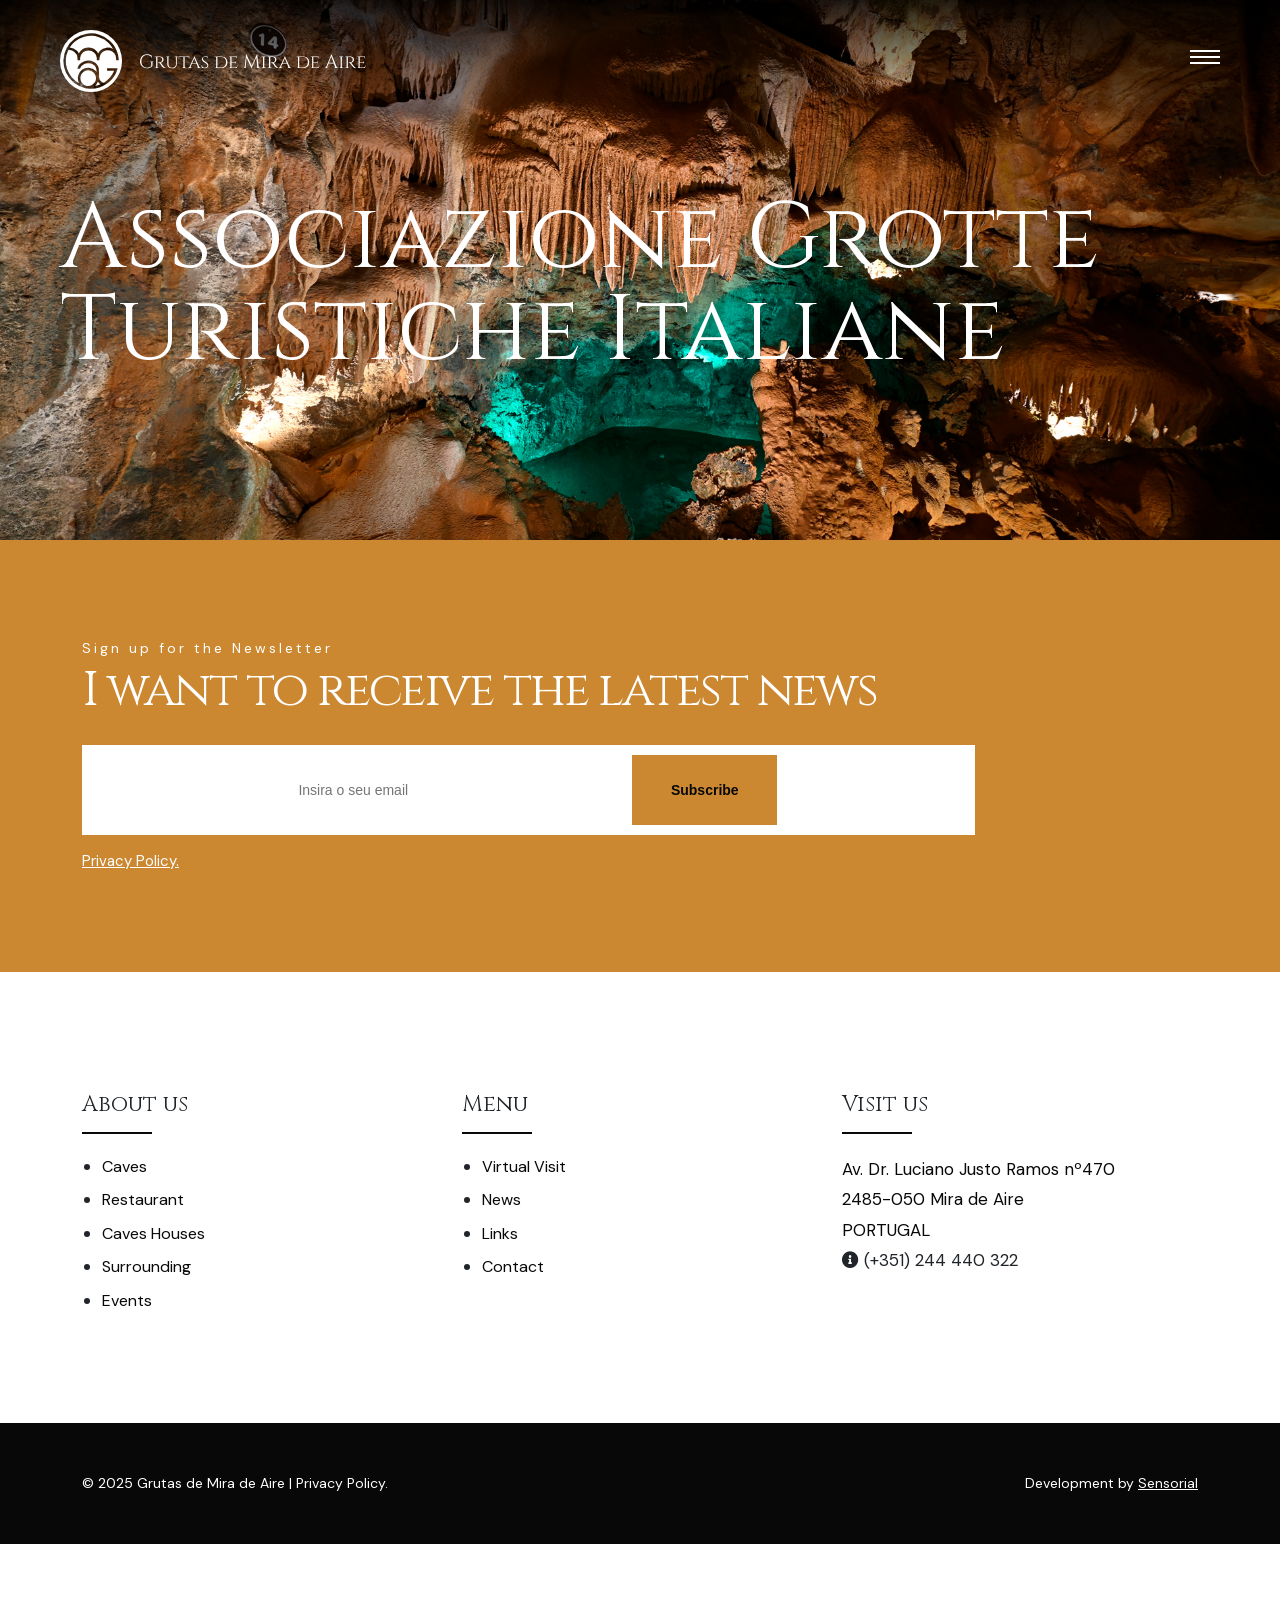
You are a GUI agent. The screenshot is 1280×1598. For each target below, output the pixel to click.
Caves (124, 1166)
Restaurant (143, 1199)
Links (500, 1233)
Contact (513, 1266)
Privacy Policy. (130, 861)
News (501, 1199)
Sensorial (1168, 1483)
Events (127, 1300)
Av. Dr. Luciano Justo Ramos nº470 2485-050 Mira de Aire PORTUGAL (978, 1199)
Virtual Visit (524, 1166)
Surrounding (146, 1266)
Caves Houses (153, 1233)
